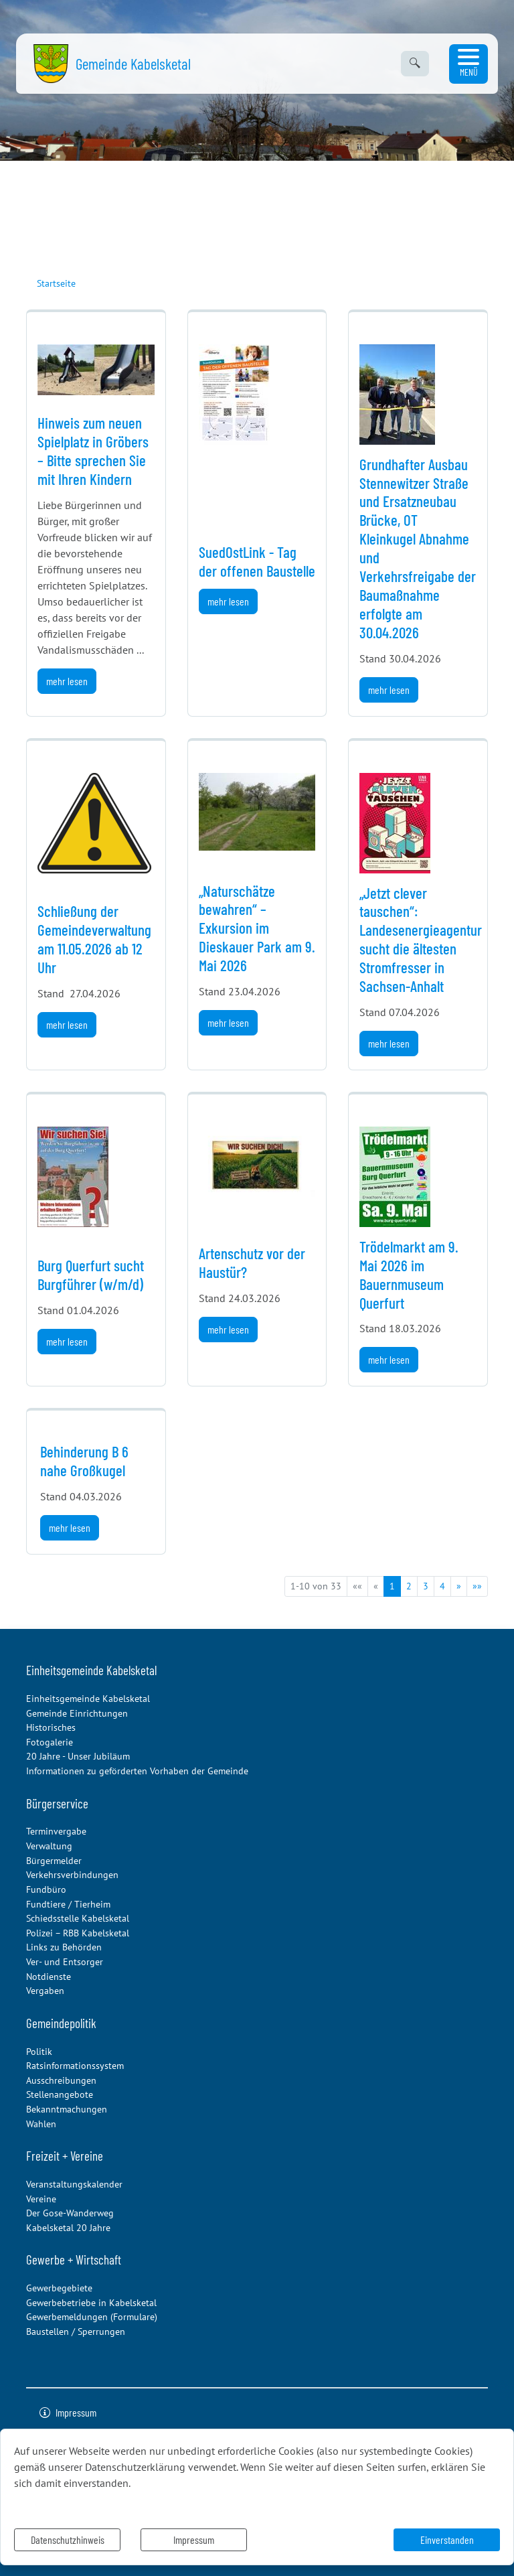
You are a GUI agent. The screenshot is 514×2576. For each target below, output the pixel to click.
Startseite (56, 283)
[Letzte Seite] (477, 1586)
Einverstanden (447, 2539)
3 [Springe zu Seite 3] (425, 1586)
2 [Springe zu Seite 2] (409, 1586)
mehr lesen (67, 680)
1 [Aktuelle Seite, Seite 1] (392, 1586)
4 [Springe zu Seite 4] (442, 1586)
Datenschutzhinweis (67, 2539)
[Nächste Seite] (458, 1586)
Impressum (193, 2539)
